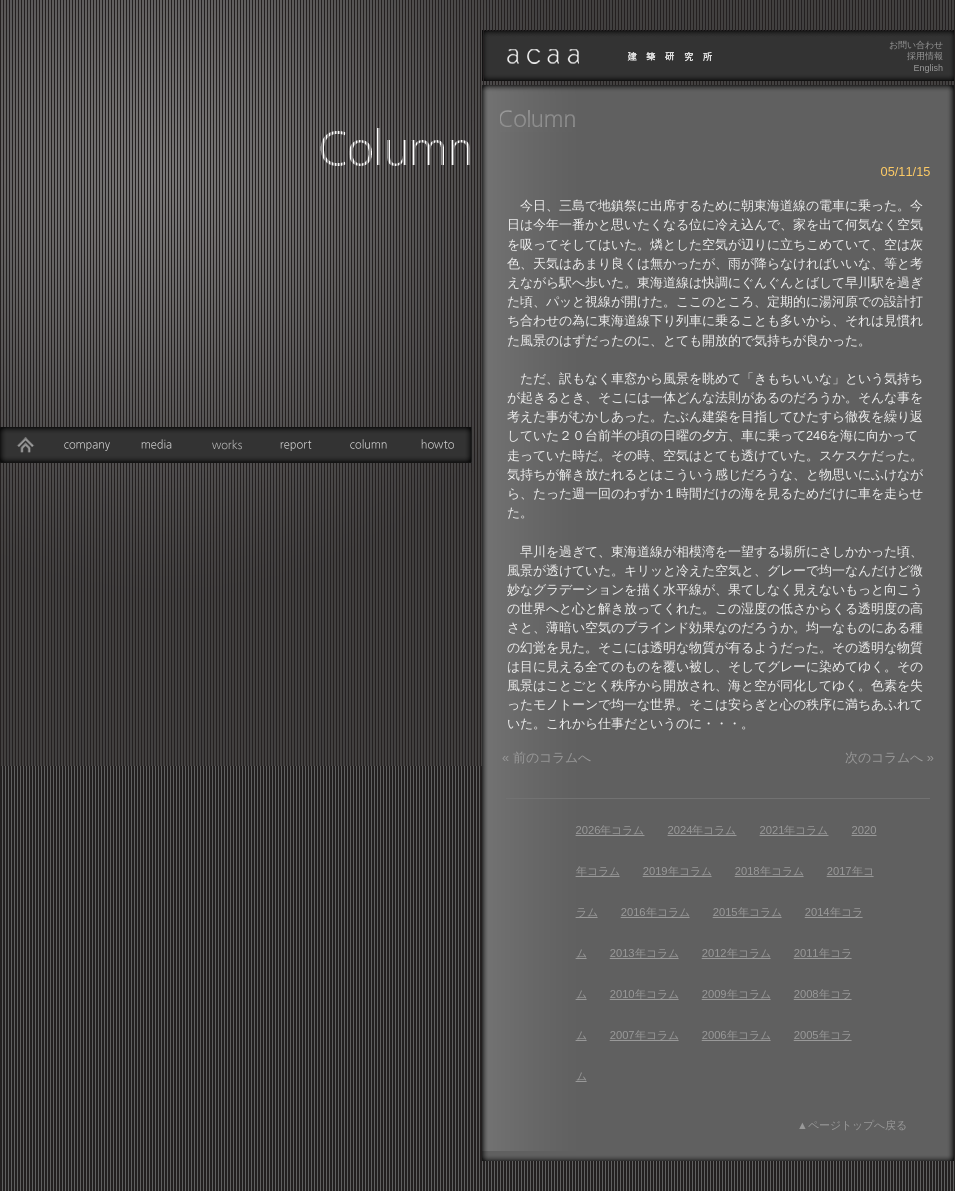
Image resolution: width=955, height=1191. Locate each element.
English (928, 68)
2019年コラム (677, 871)
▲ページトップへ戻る (852, 1125)
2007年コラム (644, 1035)
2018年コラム (769, 871)
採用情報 (925, 56)
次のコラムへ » (889, 757)
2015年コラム (747, 912)
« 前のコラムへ (546, 757)
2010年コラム (644, 994)
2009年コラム (736, 994)
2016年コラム (655, 912)
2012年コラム (736, 953)
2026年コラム (610, 830)
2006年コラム (736, 1035)
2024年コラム (702, 830)
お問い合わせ (916, 45)
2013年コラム (644, 953)
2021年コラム (794, 830)
